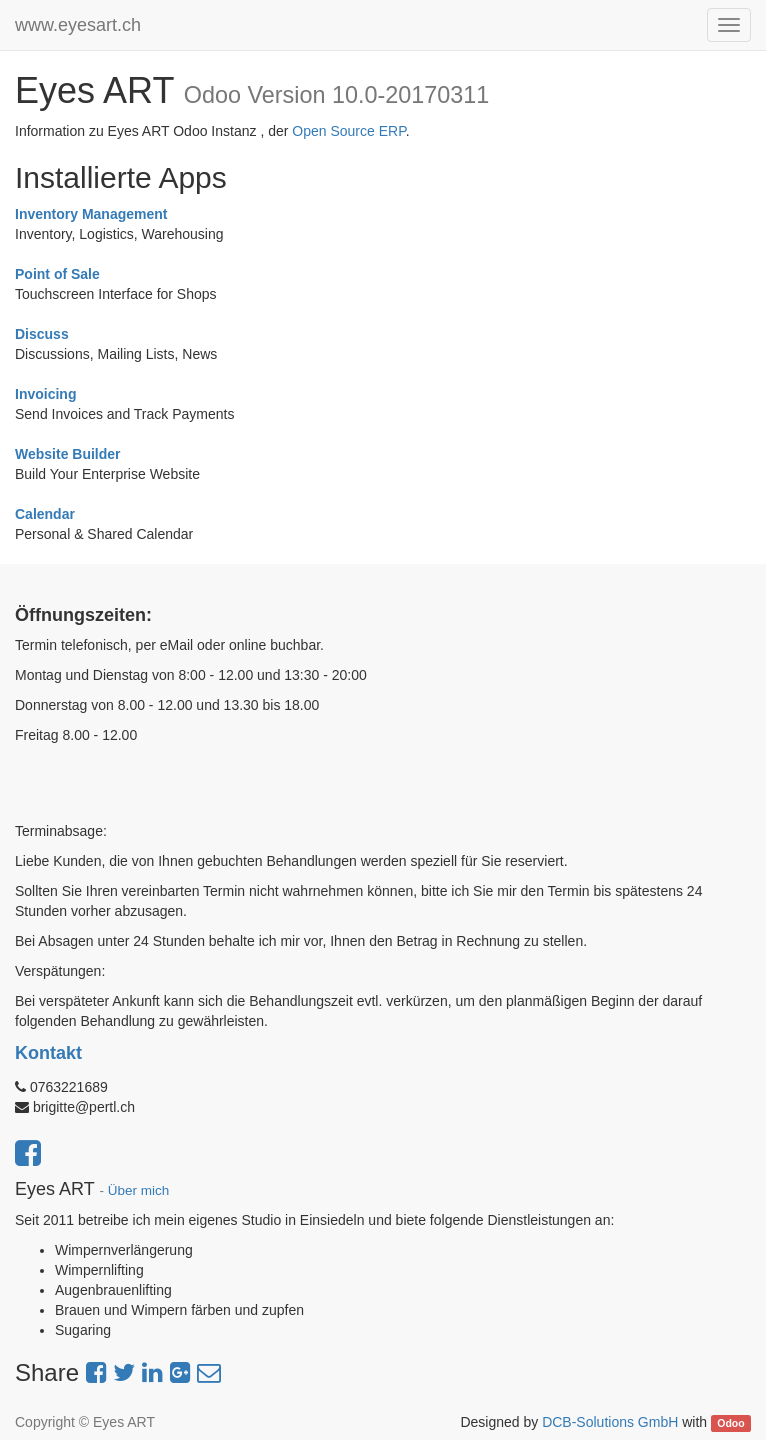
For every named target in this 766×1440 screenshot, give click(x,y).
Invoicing (45, 394)
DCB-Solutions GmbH (610, 1422)
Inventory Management (91, 214)
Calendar (45, 514)
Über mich (139, 1190)
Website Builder (68, 454)
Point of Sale (57, 274)
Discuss (42, 334)
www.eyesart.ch (78, 25)
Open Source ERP (348, 131)
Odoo (730, 1423)
